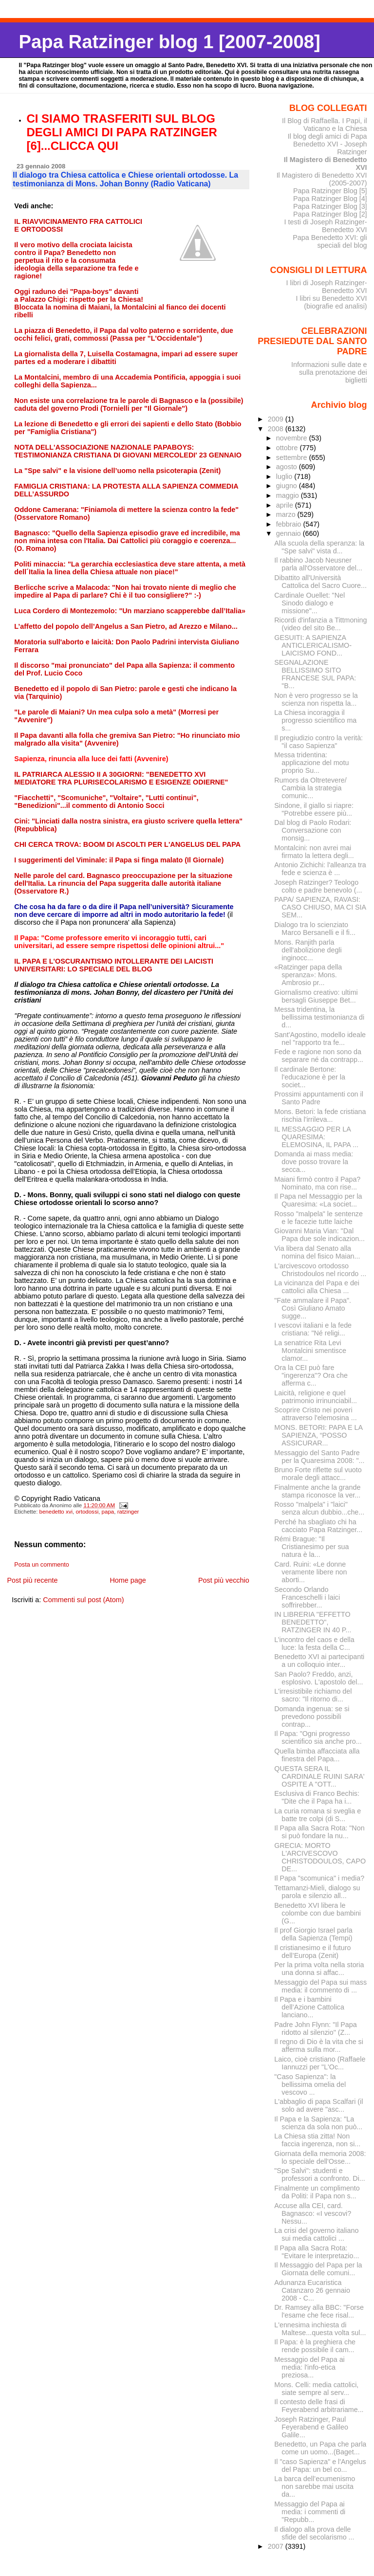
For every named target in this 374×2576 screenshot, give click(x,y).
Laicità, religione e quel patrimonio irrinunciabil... (315, 1397)
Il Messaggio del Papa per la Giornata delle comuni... (318, 2269)
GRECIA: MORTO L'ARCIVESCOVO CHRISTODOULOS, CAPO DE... (320, 1857)
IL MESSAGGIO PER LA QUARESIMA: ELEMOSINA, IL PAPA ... (316, 1137)
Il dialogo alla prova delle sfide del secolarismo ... (314, 2533)
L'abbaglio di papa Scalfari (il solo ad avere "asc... (318, 2105)
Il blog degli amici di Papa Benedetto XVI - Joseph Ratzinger (327, 144)
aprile (285, 505)
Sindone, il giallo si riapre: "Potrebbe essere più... (314, 809)
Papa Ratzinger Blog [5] (330, 191)
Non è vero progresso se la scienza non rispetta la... (315, 699)
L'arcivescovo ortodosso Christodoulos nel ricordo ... (320, 1270)
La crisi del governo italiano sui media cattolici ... (316, 2234)
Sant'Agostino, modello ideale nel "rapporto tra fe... (320, 1038)
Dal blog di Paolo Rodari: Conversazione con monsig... (312, 830)
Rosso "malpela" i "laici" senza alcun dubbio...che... (319, 1508)
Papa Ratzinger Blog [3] (330, 206)
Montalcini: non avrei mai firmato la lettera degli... (314, 851)
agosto (287, 467)
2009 (276, 419)
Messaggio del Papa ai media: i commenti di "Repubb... (309, 2511)
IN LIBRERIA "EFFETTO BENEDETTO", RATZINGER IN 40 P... (312, 1622)
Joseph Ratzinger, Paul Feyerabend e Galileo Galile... (311, 2427)
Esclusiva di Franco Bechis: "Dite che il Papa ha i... (316, 1797)
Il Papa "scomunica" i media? (319, 1878)
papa (108, 1512)
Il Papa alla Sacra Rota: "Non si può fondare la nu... (319, 1832)
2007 (276, 2546)
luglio (285, 476)
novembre (292, 438)
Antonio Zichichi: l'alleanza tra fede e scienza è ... (320, 869)
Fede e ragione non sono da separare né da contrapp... (318, 1055)
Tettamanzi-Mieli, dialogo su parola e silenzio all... (317, 1892)
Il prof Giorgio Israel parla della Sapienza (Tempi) (313, 1934)
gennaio (289, 533)
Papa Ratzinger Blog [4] (330, 198)
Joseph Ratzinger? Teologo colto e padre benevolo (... (318, 886)
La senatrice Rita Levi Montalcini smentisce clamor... (310, 1350)
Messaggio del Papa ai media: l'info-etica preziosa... (309, 2367)
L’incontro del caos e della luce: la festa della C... (314, 1643)
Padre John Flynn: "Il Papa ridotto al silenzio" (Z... (315, 2028)
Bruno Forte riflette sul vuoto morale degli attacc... (317, 1473)
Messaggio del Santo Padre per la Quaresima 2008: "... (319, 1456)
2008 (276, 429)
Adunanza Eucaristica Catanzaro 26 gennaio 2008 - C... (312, 2290)
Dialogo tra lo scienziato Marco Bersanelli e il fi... (314, 928)
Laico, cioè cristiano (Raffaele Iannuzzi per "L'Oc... (319, 2063)
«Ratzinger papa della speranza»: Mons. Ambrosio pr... (308, 975)
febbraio (289, 524)
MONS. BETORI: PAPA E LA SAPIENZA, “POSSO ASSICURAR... (318, 1435)
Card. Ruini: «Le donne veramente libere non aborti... (310, 1572)
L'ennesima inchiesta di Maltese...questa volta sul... (320, 2329)
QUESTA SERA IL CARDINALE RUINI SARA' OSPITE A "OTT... (319, 1776)
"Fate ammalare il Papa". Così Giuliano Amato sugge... (312, 1308)
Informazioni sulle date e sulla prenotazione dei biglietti (329, 372)
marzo (287, 514)
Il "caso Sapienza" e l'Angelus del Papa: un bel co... (320, 2465)
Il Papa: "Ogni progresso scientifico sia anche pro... (317, 1737)
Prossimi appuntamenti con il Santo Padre (318, 1098)
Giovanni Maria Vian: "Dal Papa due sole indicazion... (319, 1234)
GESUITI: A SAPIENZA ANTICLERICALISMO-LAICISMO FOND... (313, 645)
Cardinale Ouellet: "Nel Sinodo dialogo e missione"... (309, 603)
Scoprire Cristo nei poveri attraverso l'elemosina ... (315, 1414)
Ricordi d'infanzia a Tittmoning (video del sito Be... (320, 624)
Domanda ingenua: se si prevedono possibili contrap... (311, 1716)
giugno (287, 486)
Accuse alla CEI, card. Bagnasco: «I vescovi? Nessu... (312, 2213)
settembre (292, 457)
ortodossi (86, 1512)
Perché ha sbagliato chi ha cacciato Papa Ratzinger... (318, 1526)
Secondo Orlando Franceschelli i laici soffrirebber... (307, 1597)
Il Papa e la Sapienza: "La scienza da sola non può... (318, 2123)
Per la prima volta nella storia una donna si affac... (319, 1968)
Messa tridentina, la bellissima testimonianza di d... (319, 1017)
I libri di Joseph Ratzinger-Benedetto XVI (326, 286)
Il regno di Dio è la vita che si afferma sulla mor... (318, 2045)
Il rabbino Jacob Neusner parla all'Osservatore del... (318, 564)
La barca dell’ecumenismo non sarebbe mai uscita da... (314, 2486)
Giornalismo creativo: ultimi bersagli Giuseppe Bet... (315, 996)
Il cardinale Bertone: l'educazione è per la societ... (309, 1077)
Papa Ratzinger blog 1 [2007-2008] (169, 41)
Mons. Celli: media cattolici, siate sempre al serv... (316, 2388)
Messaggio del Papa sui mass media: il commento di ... (320, 1986)
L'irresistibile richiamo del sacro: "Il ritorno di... (313, 1695)
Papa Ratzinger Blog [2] (330, 214)
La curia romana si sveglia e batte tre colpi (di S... (317, 1815)
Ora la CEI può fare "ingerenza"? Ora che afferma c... (311, 1375)
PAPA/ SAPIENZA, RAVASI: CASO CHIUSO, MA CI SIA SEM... (320, 907)
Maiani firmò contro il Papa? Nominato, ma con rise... (317, 1183)
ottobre (288, 448)
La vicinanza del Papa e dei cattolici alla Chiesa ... (316, 1287)
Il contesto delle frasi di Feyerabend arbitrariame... (318, 2405)
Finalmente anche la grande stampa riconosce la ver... (317, 1491)
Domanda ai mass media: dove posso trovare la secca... (313, 1161)
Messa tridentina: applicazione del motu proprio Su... (311, 762)
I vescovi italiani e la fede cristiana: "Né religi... (313, 1329)
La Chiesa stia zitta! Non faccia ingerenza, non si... (317, 2140)
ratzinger (128, 1512)
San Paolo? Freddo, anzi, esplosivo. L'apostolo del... (318, 1678)
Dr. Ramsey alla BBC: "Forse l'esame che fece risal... (319, 2311)
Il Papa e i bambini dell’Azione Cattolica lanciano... (309, 2007)
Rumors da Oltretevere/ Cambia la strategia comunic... (310, 788)
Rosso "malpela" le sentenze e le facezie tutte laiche (318, 1217)
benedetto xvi (56, 1512)
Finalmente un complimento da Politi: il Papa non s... (316, 2192)
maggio (288, 495)
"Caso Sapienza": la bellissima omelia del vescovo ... (310, 2084)
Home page (128, 1580)
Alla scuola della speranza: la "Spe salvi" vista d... (319, 547)
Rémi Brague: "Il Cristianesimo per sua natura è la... (311, 1546)
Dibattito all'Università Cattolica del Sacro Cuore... (320, 581)
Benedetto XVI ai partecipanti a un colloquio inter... (319, 1660)
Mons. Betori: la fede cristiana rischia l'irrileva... (320, 1115)
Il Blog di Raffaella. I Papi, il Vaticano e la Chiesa (324, 124)
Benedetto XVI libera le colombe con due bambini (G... (317, 1913)
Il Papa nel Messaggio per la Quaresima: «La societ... (318, 1200)
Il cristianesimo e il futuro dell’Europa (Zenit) (312, 1951)
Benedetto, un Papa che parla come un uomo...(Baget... (320, 2448)
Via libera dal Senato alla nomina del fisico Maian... (317, 1252)
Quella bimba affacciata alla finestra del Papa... (316, 1755)
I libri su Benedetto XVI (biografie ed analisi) (331, 302)
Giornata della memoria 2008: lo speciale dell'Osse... (320, 2157)
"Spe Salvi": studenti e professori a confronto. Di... (319, 2174)
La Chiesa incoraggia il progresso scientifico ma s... (315, 720)
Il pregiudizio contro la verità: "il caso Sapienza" (318, 741)
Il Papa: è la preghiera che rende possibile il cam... (314, 2346)
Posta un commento (41, 1564)
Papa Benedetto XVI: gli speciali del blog (330, 241)
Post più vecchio (223, 1580)
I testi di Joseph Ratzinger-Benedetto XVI (325, 226)
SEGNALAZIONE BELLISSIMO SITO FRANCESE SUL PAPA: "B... (315, 674)
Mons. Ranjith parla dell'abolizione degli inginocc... (307, 950)
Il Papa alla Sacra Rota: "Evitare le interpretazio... (316, 2252)
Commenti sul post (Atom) (83, 1600)
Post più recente (32, 1580)
